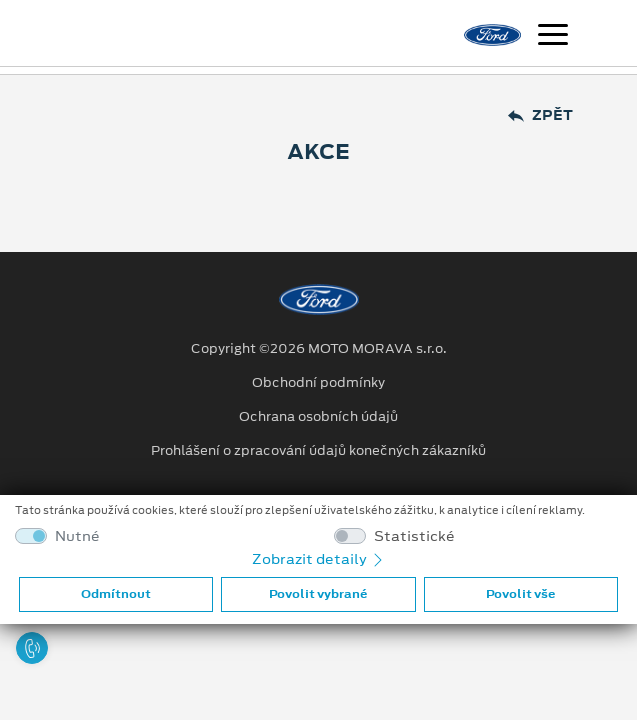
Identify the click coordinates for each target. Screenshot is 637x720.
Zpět (540, 115)
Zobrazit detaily (319, 559)
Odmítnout (116, 594)
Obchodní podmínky (318, 383)
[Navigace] (553, 37)
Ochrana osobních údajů (318, 417)
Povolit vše (520, 594)
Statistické (414, 536)
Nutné (77, 536)
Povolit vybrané (318, 594)
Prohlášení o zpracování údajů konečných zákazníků (318, 451)
